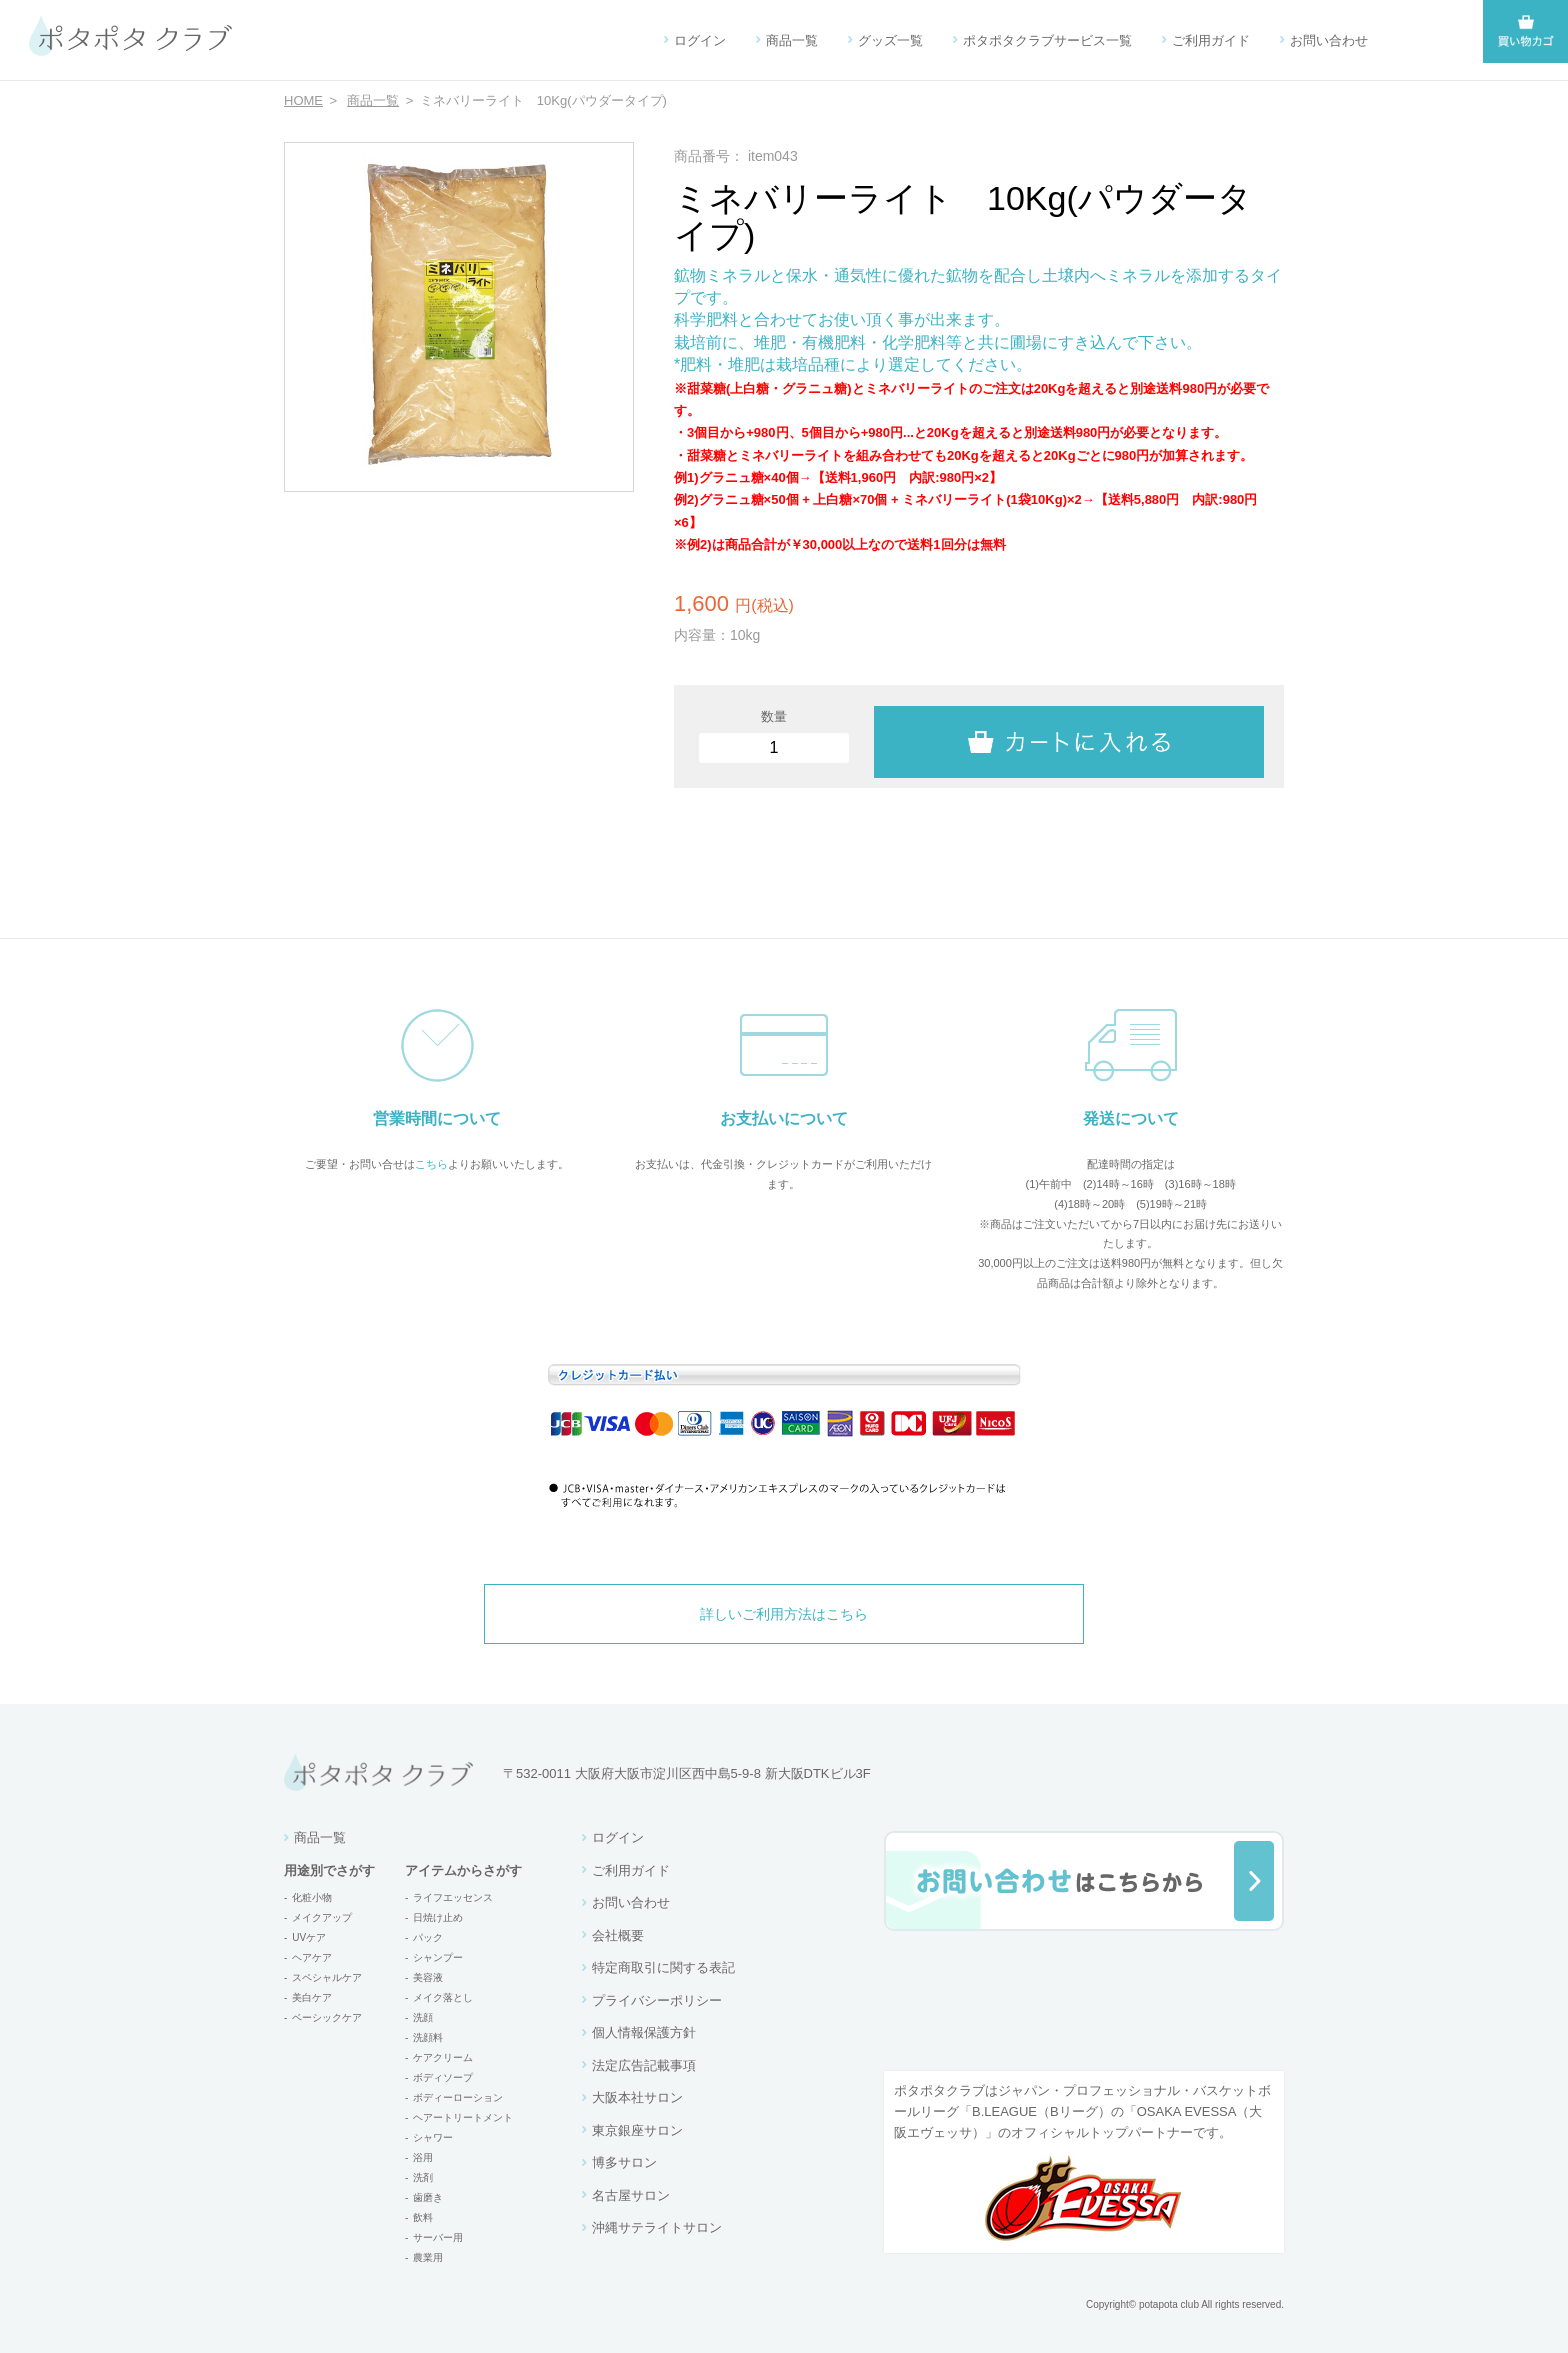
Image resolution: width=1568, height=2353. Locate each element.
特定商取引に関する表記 (663, 1967)
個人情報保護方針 (644, 2032)
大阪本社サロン (637, 2097)
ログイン (700, 40)
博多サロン (624, 2162)
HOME (303, 100)
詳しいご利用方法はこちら (784, 1614)
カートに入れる (1069, 736)
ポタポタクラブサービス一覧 (1047, 40)
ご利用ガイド (1211, 40)
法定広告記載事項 (644, 2065)
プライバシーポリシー (657, 2000)
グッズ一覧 (890, 40)
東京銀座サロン (637, 2130)
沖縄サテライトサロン (657, 2227)
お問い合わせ (1329, 40)
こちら (431, 1164)
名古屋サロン (631, 2195)
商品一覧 (792, 40)
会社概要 (618, 1935)
